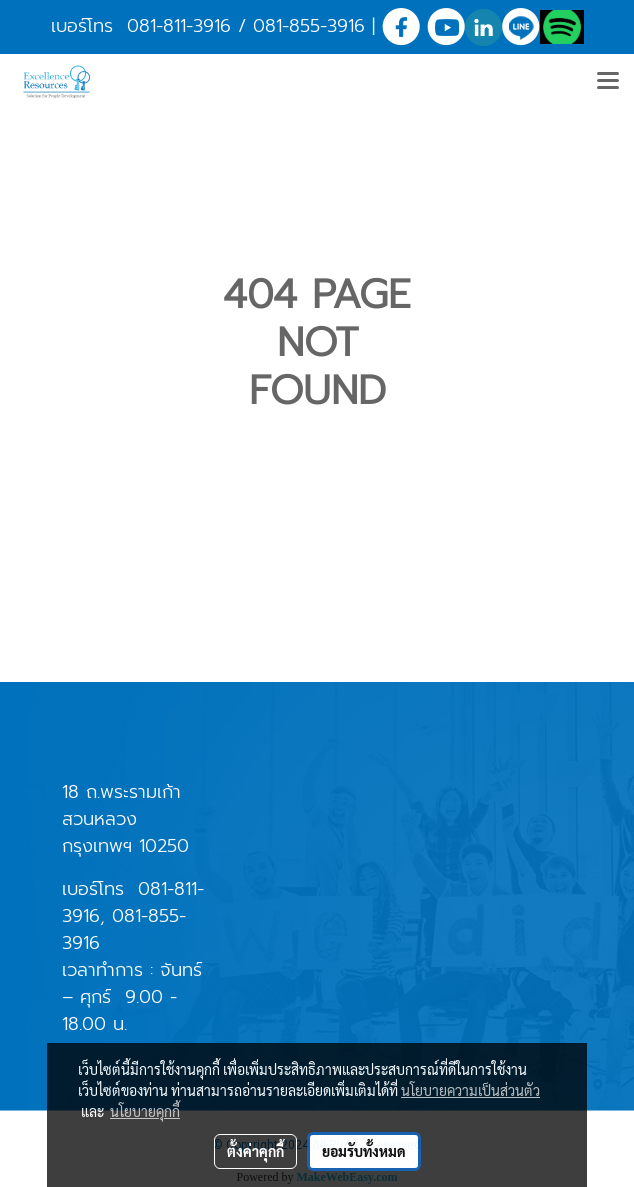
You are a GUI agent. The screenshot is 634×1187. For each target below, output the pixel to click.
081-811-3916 (179, 26)
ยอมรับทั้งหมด (364, 1151)
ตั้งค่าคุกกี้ (255, 1151)
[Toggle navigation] (608, 82)
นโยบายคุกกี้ (145, 1111)
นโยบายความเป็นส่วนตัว (470, 1090)
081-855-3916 (309, 26)
